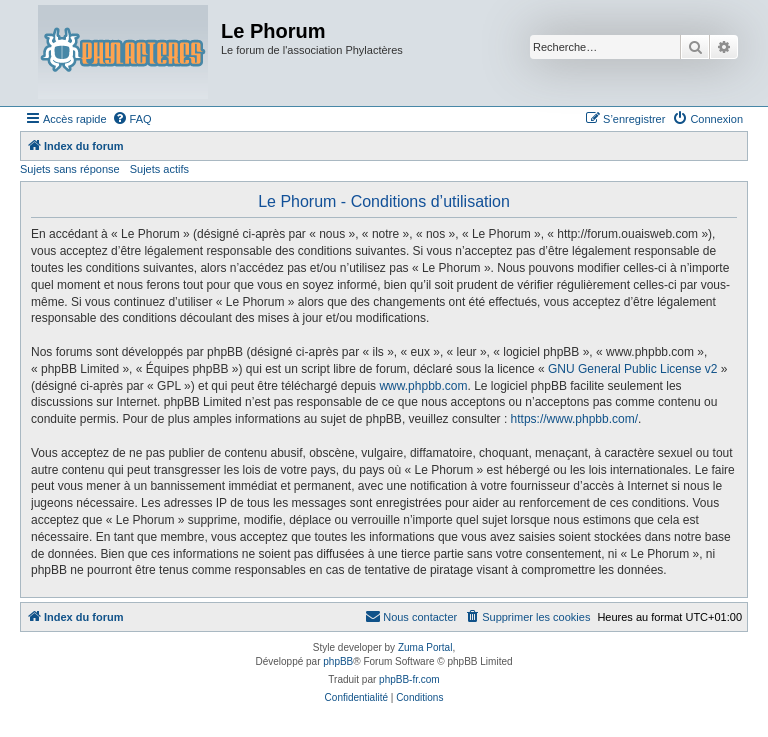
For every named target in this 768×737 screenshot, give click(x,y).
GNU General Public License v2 (632, 369)
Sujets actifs (159, 169)
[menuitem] (132, 119)
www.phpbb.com (423, 386)
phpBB (338, 661)
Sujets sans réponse (70, 169)
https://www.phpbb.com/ (574, 419)
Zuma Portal (425, 647)
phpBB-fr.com (409, 679)
